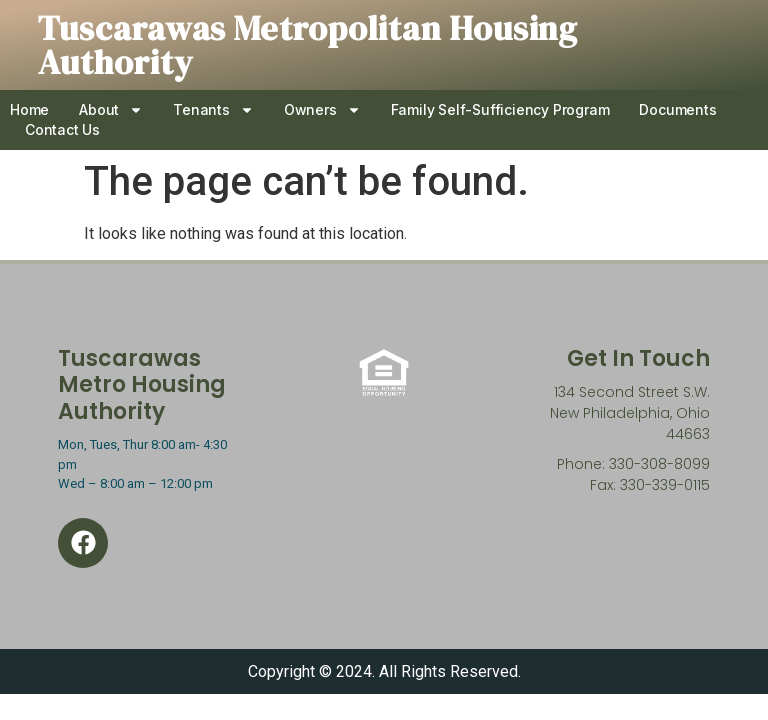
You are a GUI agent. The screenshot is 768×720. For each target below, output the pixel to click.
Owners (322, 110)
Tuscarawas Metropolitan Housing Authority (308, 45)
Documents (677, 109)
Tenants (213, 110)
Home (29, 109)
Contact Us (62, 129)
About (111, 110)
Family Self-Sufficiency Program (500, 109)
